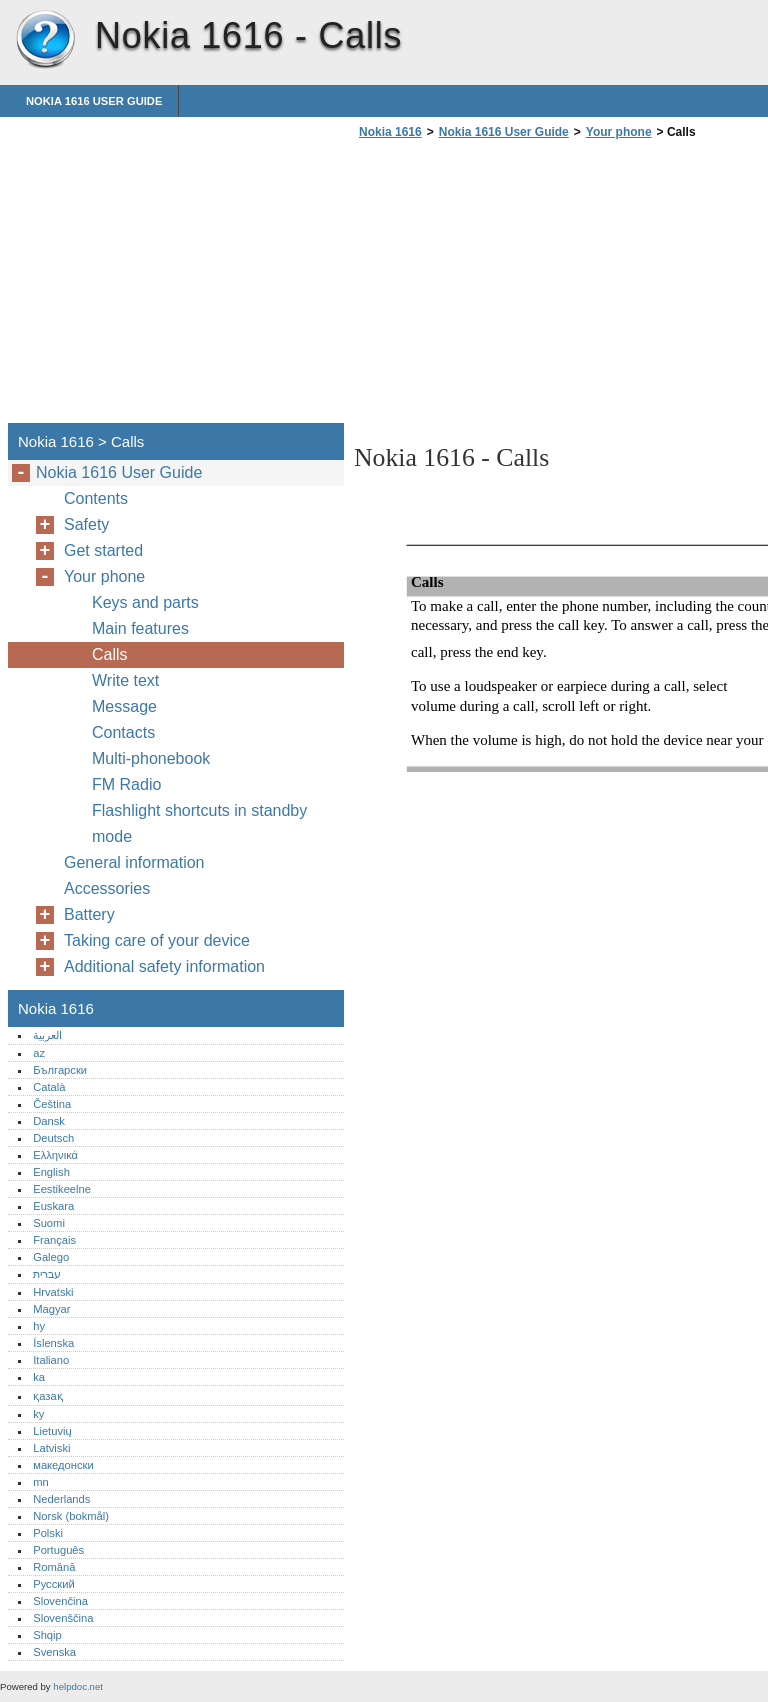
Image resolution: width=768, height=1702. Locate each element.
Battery (89, 914)
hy (39, 1326)
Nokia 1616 (45, 40)
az (39, 1053)
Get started (103, 550)
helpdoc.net (78, 1686)
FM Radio (126, 784)
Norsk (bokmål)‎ (71, 1516)
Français (54, 1240)
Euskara (53, 1206)
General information (134, 862)
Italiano (51, 1360)
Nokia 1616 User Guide (94, 101)
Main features (140, 628)
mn (41, 1482)
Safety (86, 524)
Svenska (54, 1652)
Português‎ (58, 1550)
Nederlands (61, 1499)
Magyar (51, 1309)
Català (49, 1087)
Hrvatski (53, 1292)
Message (124, 706)
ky (38, 1414)
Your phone (619, 132)
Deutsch (53, 1138)
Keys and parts (145, 602)
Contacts (123, 732)
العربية (47, 1035)
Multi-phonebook (151, 758)
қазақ (47, 1396)
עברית (47, 1274)
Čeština (52, 1104)
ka (39, 1377)
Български (60, 1070)
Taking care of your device (157, 940)
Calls (110, 654)
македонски (63, 1465)
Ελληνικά (55, 1155)
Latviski (51, 1448)
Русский (54, 1584)
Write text (125, 680)
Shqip (47, 1635)
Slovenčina (60, 1601)
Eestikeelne (62, 1189)
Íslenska (53, 1343)
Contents (96, 498)
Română (54, 1567)
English (51, 1172)
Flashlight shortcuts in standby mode (199, 823)
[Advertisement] (522, 287)
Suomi (49, 1223)
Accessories (107, 888)
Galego (51, 1257)
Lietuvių (52, 1431)
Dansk (49, 1121)
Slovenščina (63, 1618)
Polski (48, 1533)
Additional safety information (164, 966)
